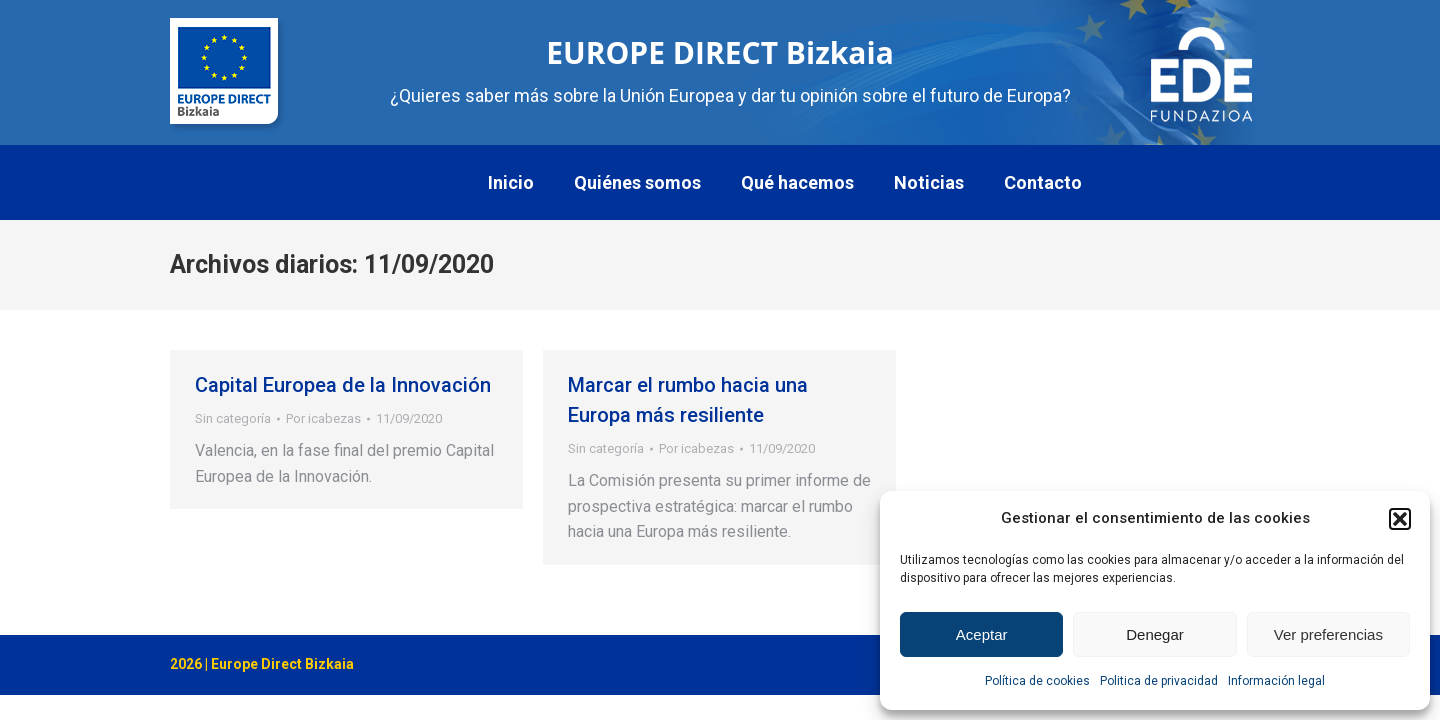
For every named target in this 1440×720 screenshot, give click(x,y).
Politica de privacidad (1159, 681)
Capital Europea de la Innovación (343, 385)
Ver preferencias (1328, 634)
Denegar (1155, 634)
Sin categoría (233, 418)
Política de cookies (1037, 681)
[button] (1400, 519)
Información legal (1276, 681)
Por (323, 418)
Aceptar (982, 634)
